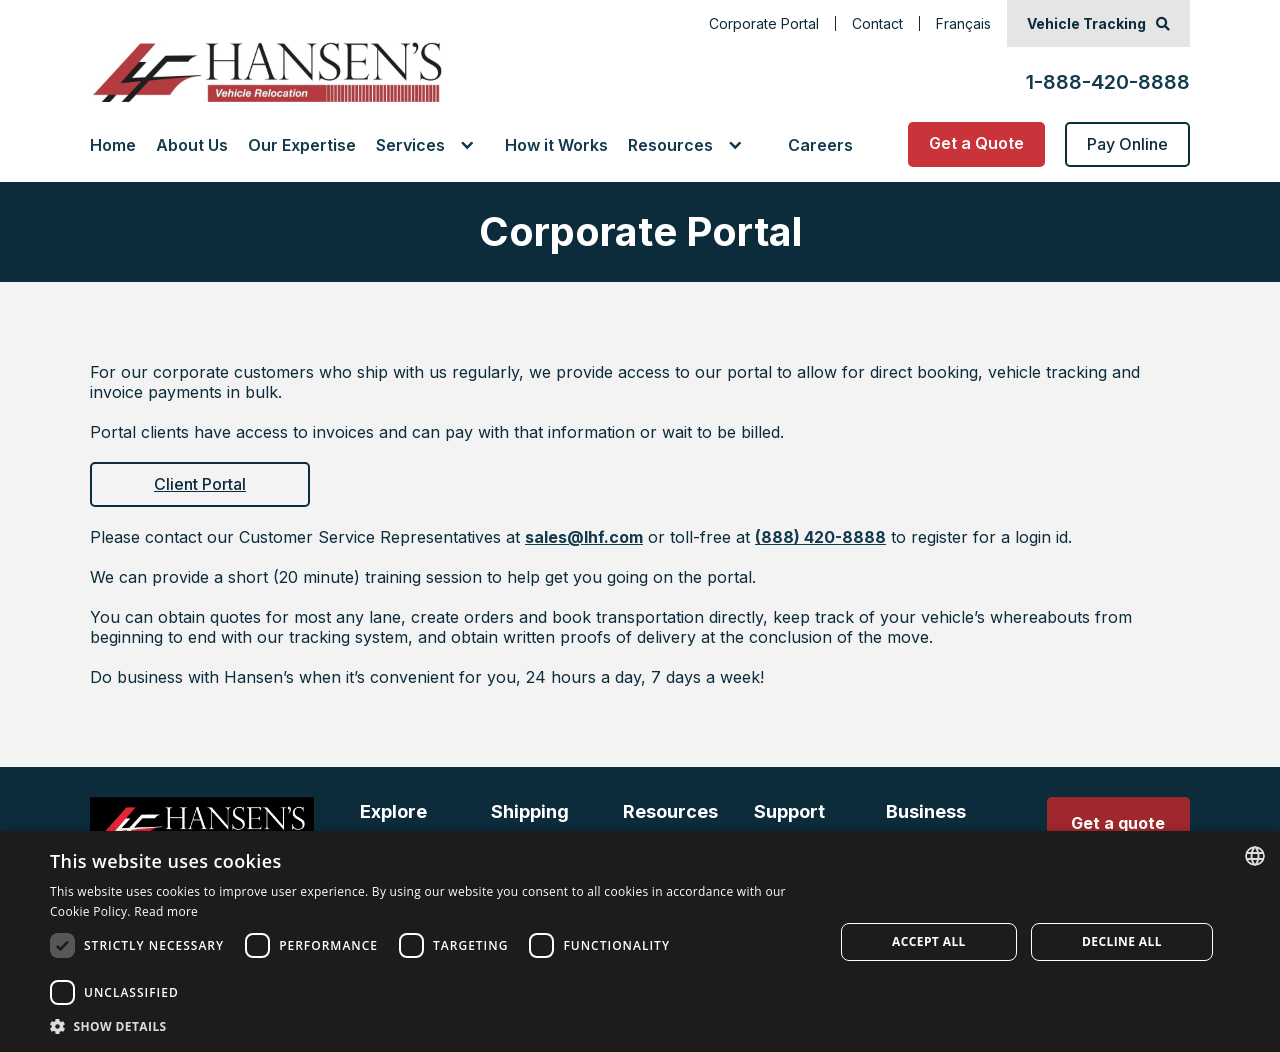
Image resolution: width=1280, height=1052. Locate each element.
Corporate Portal (764, 23)
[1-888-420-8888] (1108, 72)
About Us (192, 145)
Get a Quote (976, 143)
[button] (430, 145)
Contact (877, 23)
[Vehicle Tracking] (1098, 23)
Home (113, 145)
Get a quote (1118, 823)
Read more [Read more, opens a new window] (166, 911)
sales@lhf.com (584, 537)
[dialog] (640, 941)
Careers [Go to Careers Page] (820, 145)
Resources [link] (670, 145)
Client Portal (200, 484)
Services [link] (410, 145)
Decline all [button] (1122, 941)
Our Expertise (302, 145)
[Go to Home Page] (266, 72)
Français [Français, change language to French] (963, 23)
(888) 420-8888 (820, 537)
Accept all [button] (929, 941)
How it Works (556, 145)
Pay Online (1127, 144)
